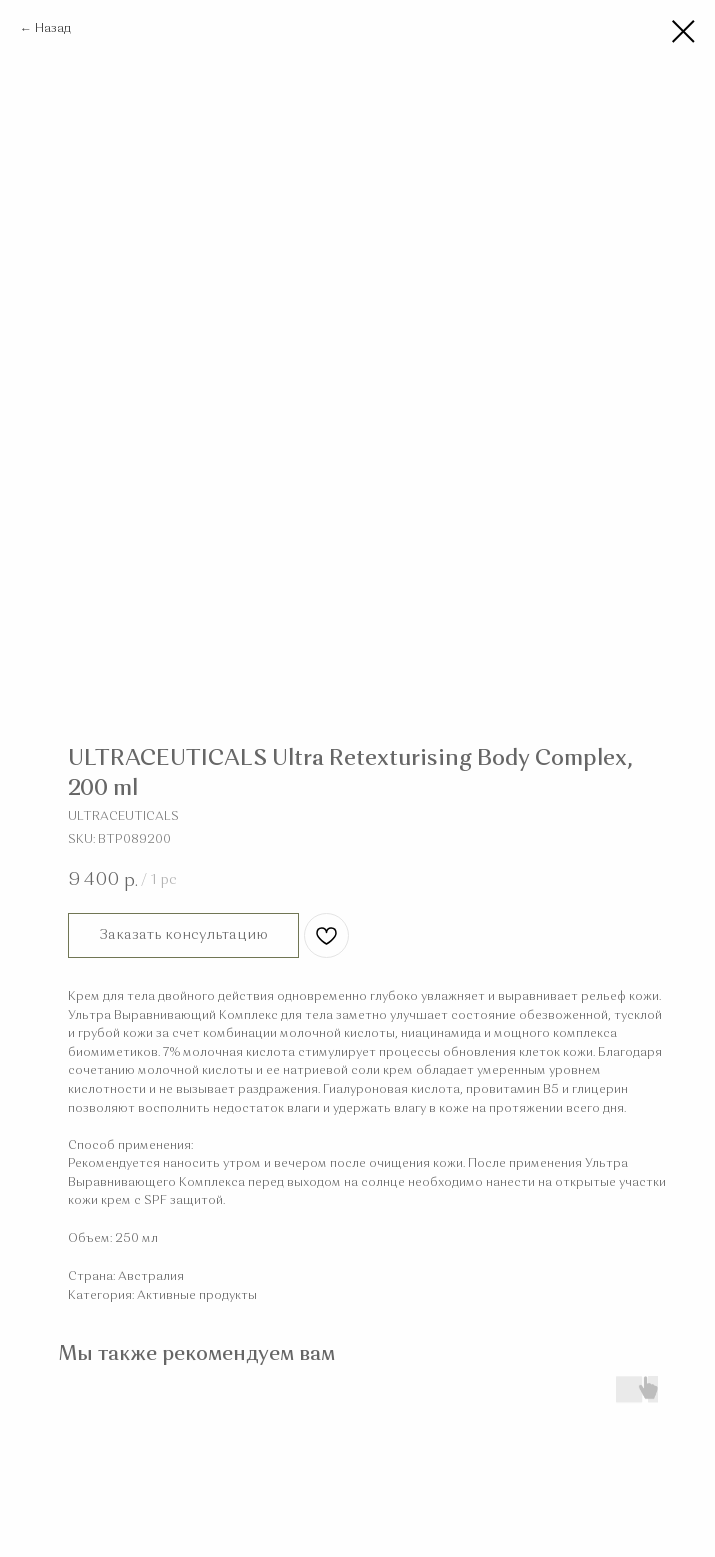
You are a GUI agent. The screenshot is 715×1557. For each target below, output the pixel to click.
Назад (53, 29)
